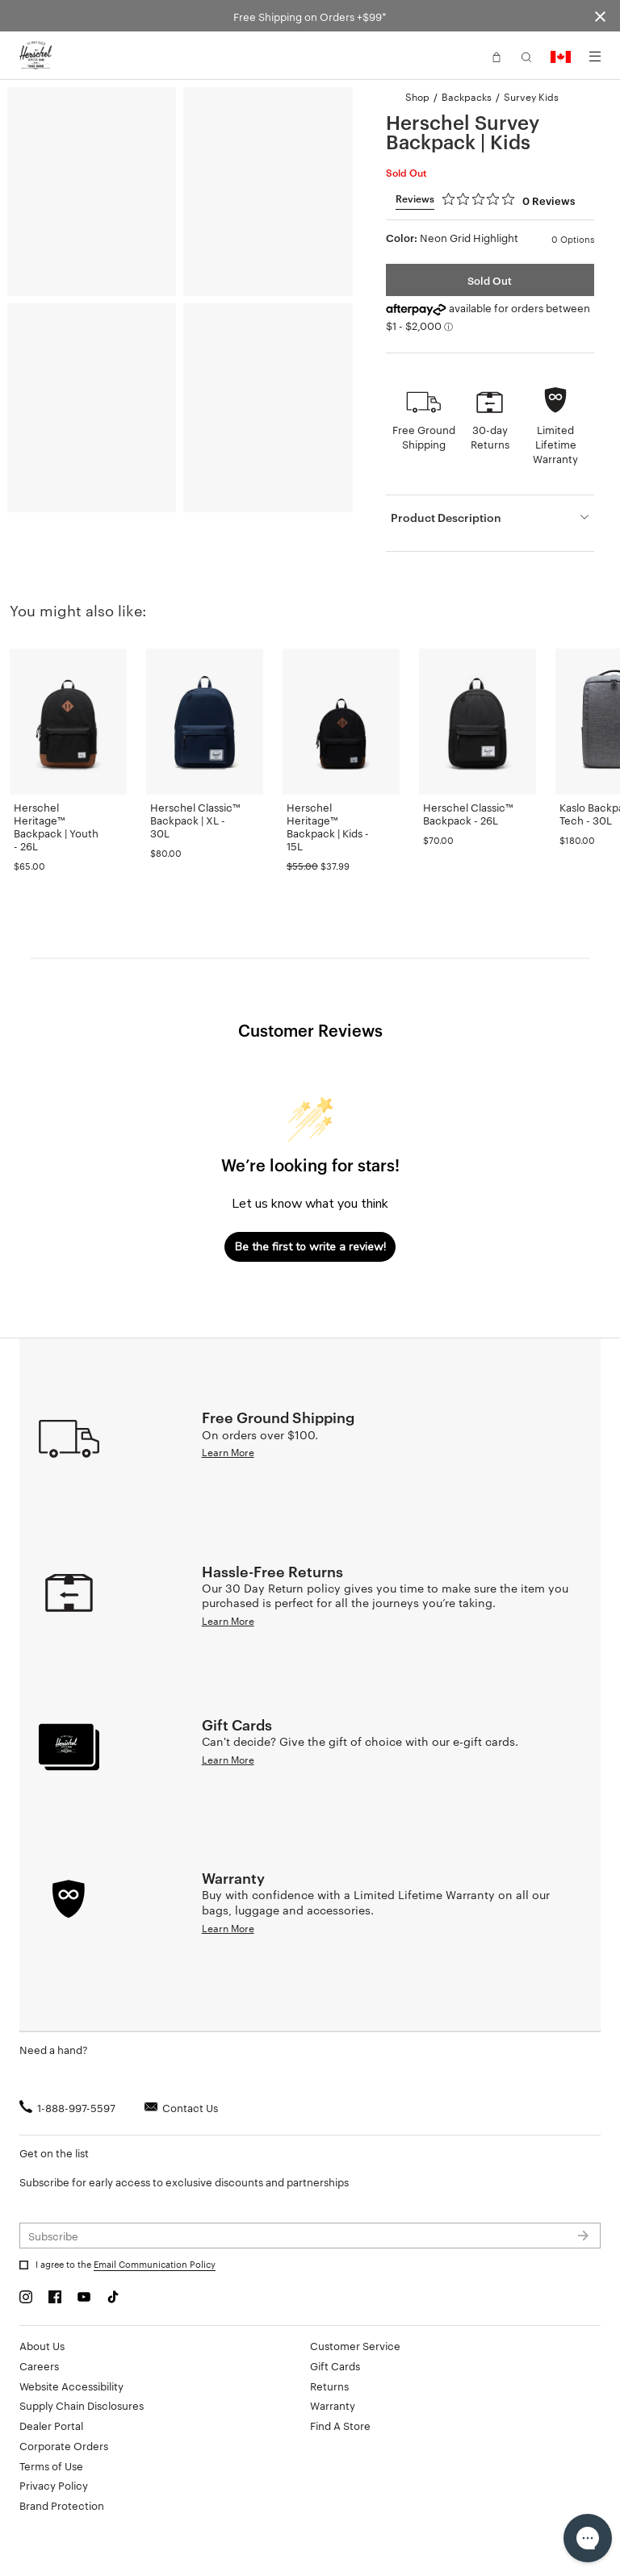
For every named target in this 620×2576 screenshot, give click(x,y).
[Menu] (595, 56)
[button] (496, 55)
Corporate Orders (63, 2445)
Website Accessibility (71, 2385)
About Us (42, 2345)
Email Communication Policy (155, 2263)
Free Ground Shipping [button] (423, 436)
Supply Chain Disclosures (81, 2405)
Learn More (228, 1451)
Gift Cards (335, 2365)
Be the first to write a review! (310, 1247)
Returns (329, 2385)
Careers (39, 2365)
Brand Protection (61, 2505)
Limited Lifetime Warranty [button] (555, 444)
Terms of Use (51, 2465)
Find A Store (340, 2425)
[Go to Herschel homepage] (35, 56)
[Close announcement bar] (600, 15)
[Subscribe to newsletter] (310, 2235)
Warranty (332, 2405)
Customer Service (355, 2345)
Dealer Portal (51, 2425)
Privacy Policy (53, 2485)
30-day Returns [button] (490, 436)
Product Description (446, 516)
